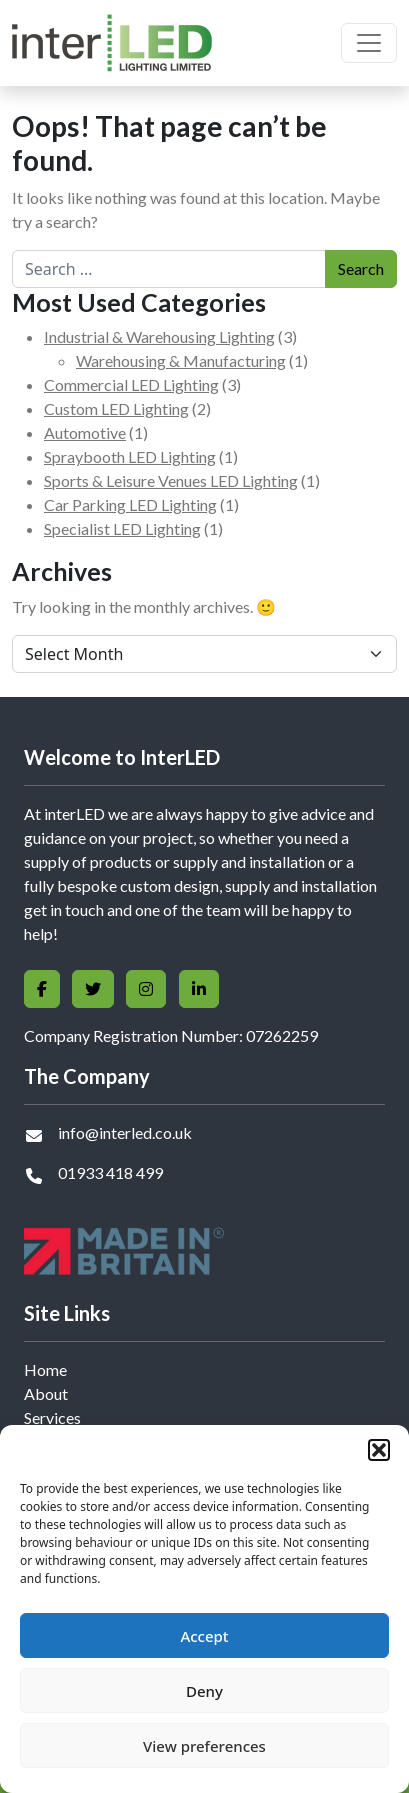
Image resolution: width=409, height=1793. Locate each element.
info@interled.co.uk (125, 1132)
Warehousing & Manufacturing (181, 360)
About (46, 1393)
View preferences (204, 1746)
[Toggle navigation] (369, 43)
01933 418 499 (110, 1172)
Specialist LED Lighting (122, 528)
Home (45, 1369)
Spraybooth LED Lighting (130, 456)
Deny (204, 1691)
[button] (379, 1450)
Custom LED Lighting (116, 408)
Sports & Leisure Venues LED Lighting (171, 480)
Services (52, 1417)
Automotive (85, 432)
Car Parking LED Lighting (130, 504)
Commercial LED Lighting (131, 384)
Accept (204, 1636)
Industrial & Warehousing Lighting (159, 336)
